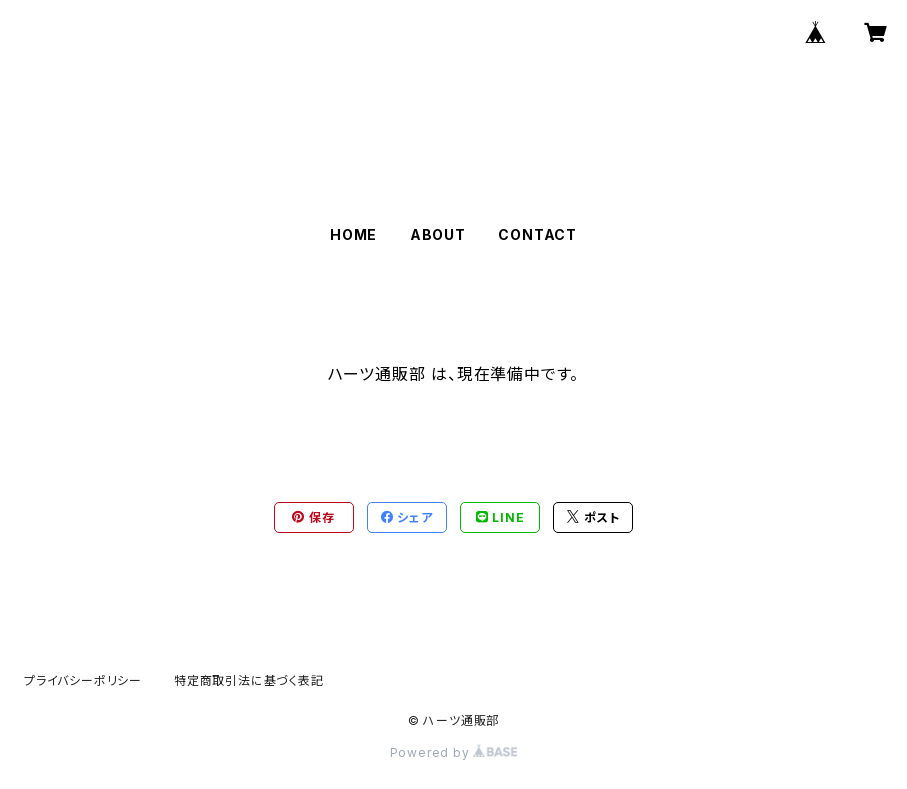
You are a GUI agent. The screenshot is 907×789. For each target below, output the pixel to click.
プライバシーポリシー (83, 680)
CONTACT (537, 234)
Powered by (454, 752)
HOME (353, 234)
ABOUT (438, 234)
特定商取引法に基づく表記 (249, 680)
